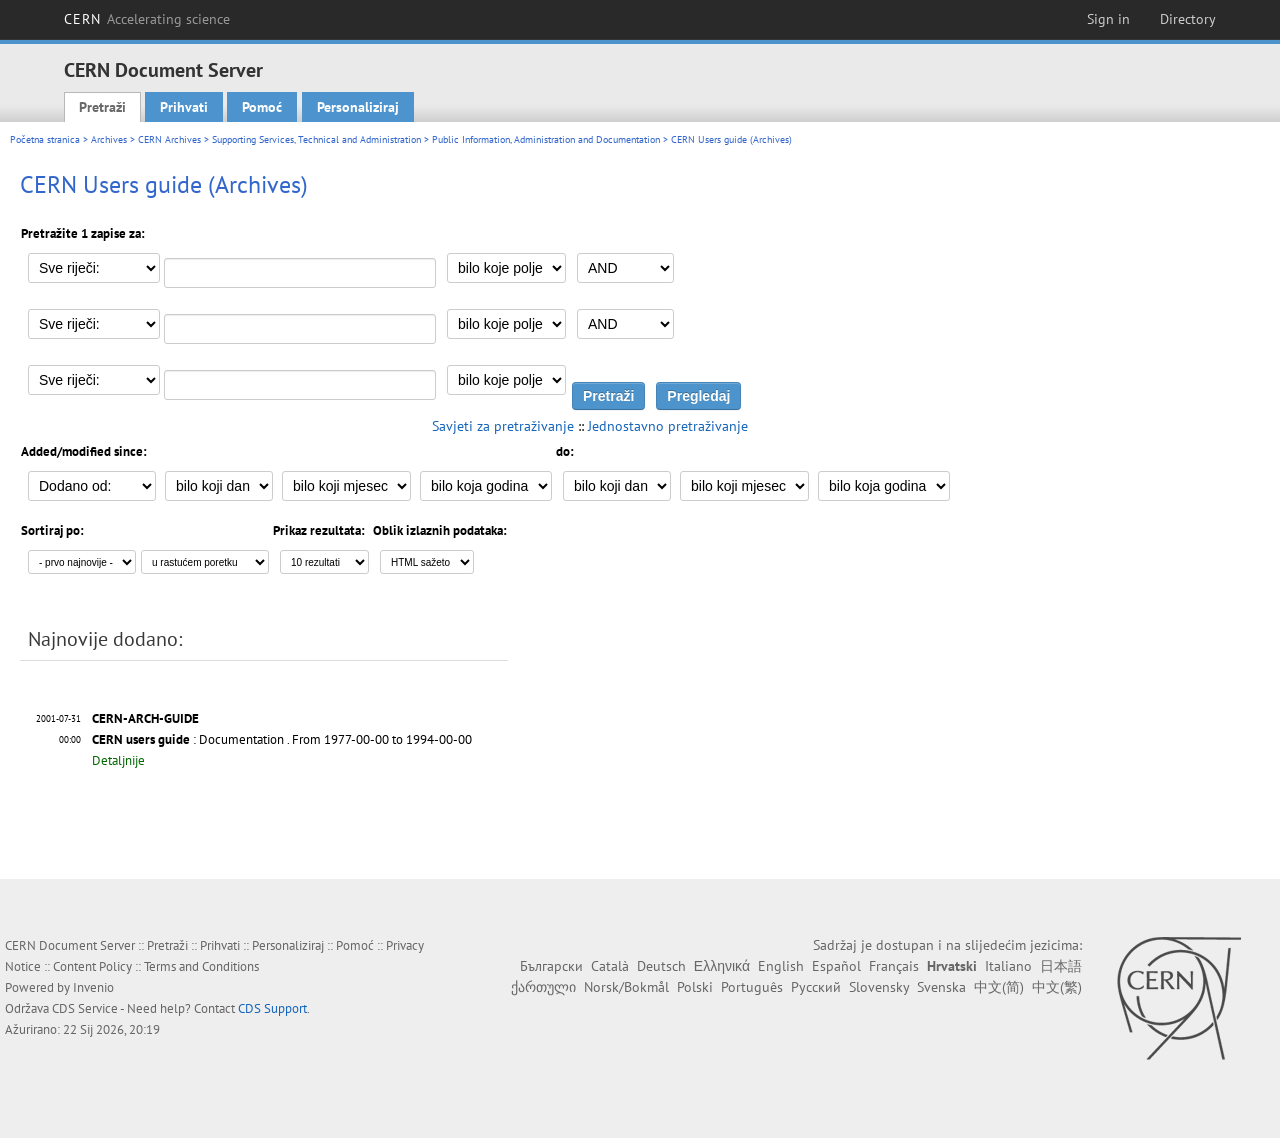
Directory (1188, 19)
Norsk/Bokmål (626, 987)
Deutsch (661, 966)
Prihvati (184, 107)
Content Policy (92, 966)
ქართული (543, 987)
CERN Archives (169, 139)
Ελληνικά (722, 966)
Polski (695, 987)
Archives (109, 139)
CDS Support (272, 1008)
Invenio (93, 987)
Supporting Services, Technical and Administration (316, 139)
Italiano (1008, 966)
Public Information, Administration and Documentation (546, 139)
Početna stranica (45, 139)
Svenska (941, 987)
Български (551, 966)
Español (836, 966)
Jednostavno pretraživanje (668, 426)
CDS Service (85, 1008)
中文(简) (999, 987)
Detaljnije (118, 760)
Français (894, 966)
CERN (147, 19)
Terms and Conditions (201, 966)
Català (610, 966)
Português (752, 987)
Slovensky (879, 987)
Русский (816, 987)
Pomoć (262, 107)
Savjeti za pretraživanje (503, 426)
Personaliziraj (358, 107)
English (781, 966)
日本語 (1061, 966)
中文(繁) (1057, 987)
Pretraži (102, 107)
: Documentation (188, 739)
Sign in (1108, 19)
